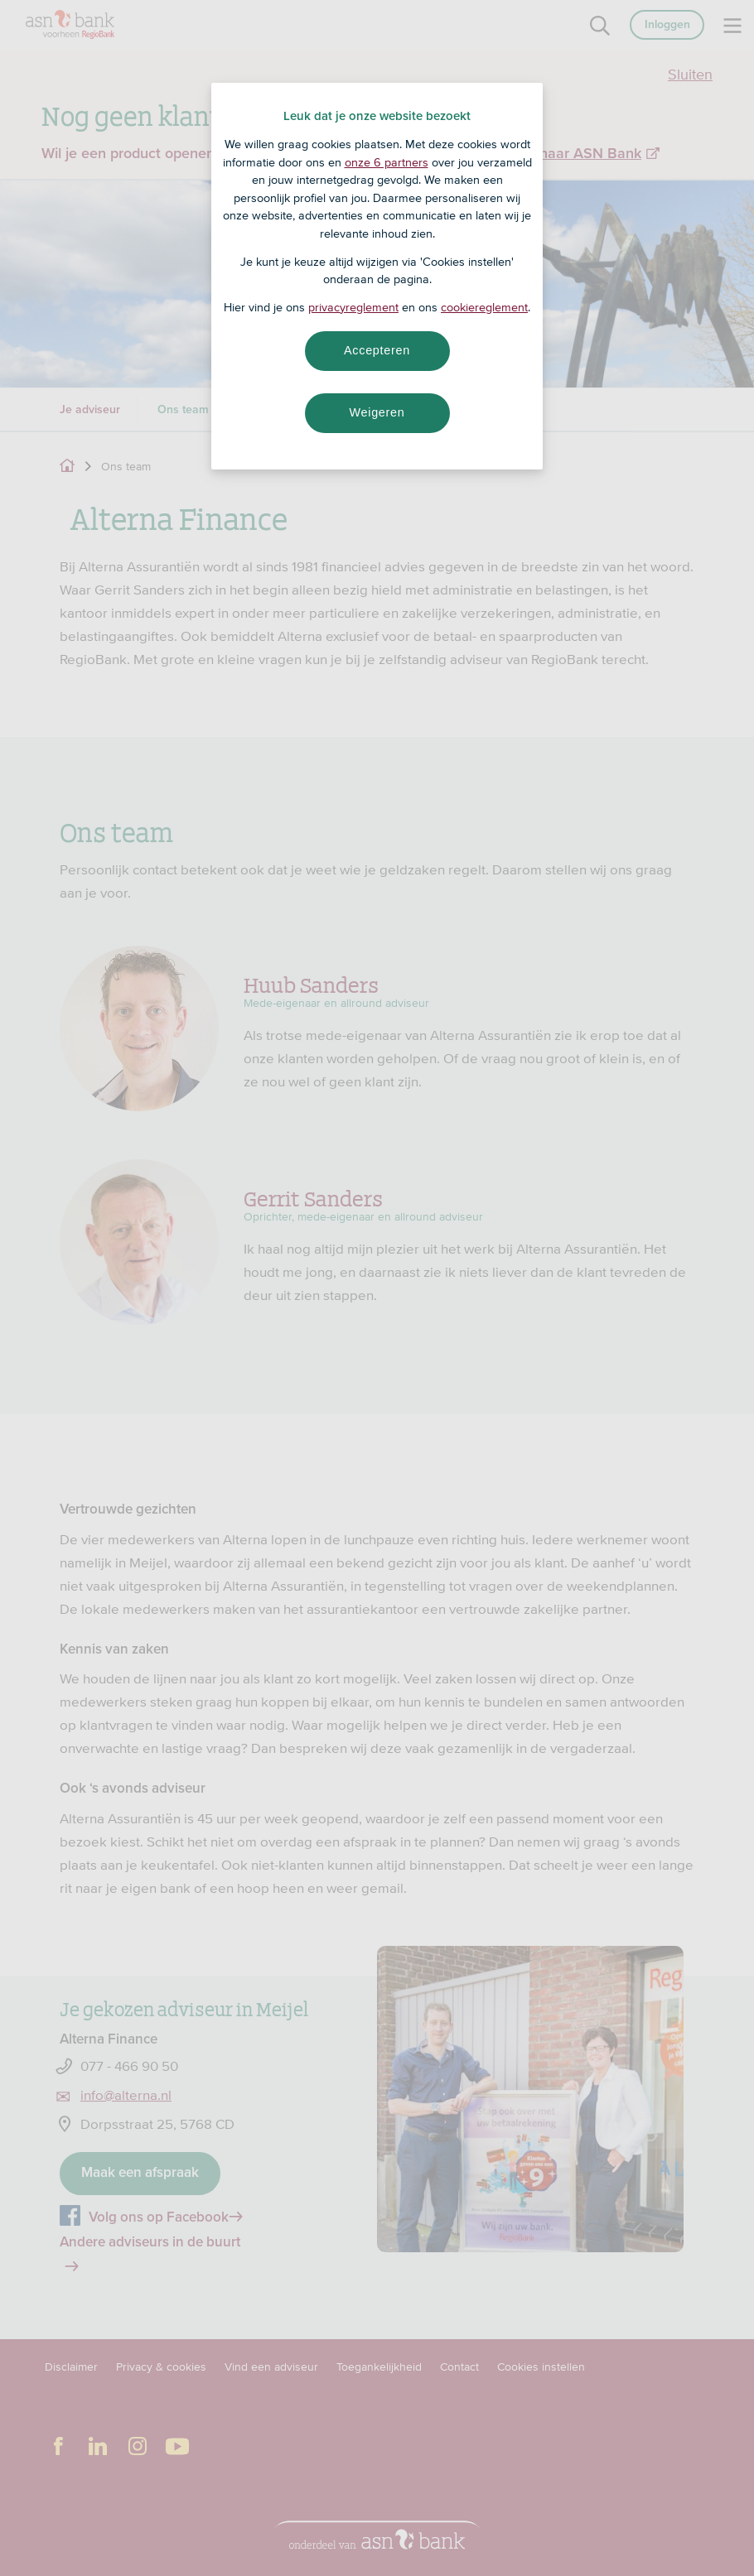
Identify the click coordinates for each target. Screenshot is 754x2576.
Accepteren (377, 350)
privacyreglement (353, 307)
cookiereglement (484, 307)
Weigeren (376, 412)
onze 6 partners (386, 162)
